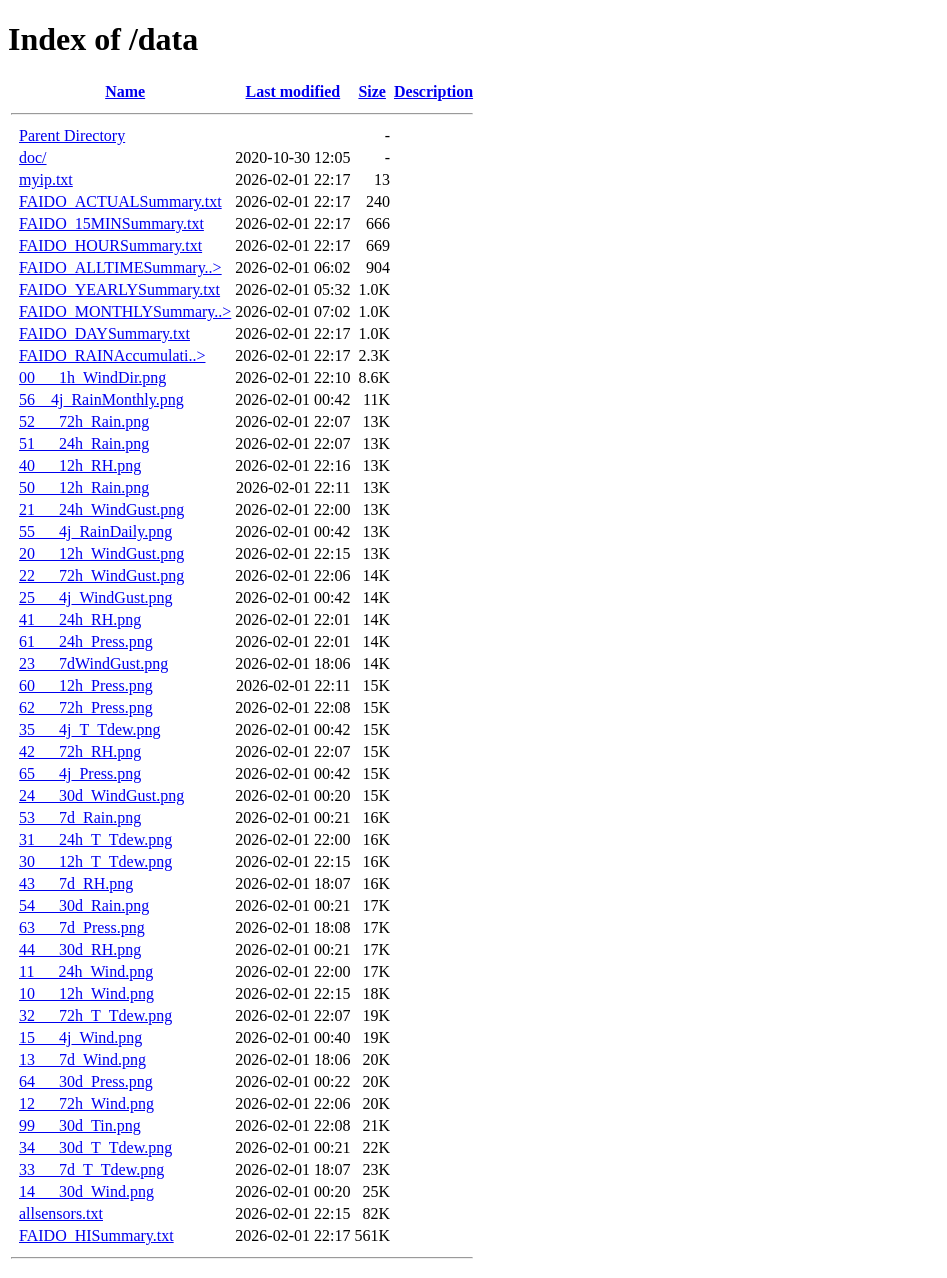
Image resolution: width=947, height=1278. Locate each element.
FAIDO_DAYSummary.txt (104, 333)
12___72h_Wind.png (86, 1103)
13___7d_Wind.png (82, 1059)
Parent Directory (72, 135)
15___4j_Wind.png (80, 1037)
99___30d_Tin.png (80, 1125)
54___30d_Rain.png (84, 905)
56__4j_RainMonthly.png (101, 399)
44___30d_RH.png (80, 949)
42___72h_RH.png (80, 751)
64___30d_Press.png (86, 1081)
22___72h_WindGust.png (101, 575)
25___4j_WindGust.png (96, 597)
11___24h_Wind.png (86, 971)
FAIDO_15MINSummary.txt (111, 223)
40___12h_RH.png (80, 465)
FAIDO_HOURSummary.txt (110, 245)
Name (125, 91)
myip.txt (46, 179)
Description (433, 91)
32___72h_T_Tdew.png (95, 1015)
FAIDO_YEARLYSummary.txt (119, 289)
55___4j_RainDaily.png (95, 531)
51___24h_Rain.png (84, 443)
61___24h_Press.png (86, 641)
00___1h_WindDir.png (92, 377)
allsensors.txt (61, 1213)
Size (372, 91)
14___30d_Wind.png (86, 1191)
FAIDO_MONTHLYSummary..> (125, 311)
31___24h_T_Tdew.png (95, 839)
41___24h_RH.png (80, 619)
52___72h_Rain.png (84, 421)
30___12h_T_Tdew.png (95, 861)
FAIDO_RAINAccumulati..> (112, 355)
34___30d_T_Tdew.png (95, 1147)
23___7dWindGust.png (93, 663)
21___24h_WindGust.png (101, 509)
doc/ (33, 157)
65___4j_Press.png (80, 773)
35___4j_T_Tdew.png (90, 729)
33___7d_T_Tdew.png (91, 1169)
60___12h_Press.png (86, 685)
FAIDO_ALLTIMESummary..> (120, 267)
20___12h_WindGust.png (101, 553)
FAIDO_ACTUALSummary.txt (120, 201)
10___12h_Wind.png (86, 993)
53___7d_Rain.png (80, 817)
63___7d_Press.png (82, 927)
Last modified (293, 91)
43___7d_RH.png (76, 883)
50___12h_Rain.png (84, 487)
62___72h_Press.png (86, 707)
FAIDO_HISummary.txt (96, 1235)
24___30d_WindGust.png (101, 795)
